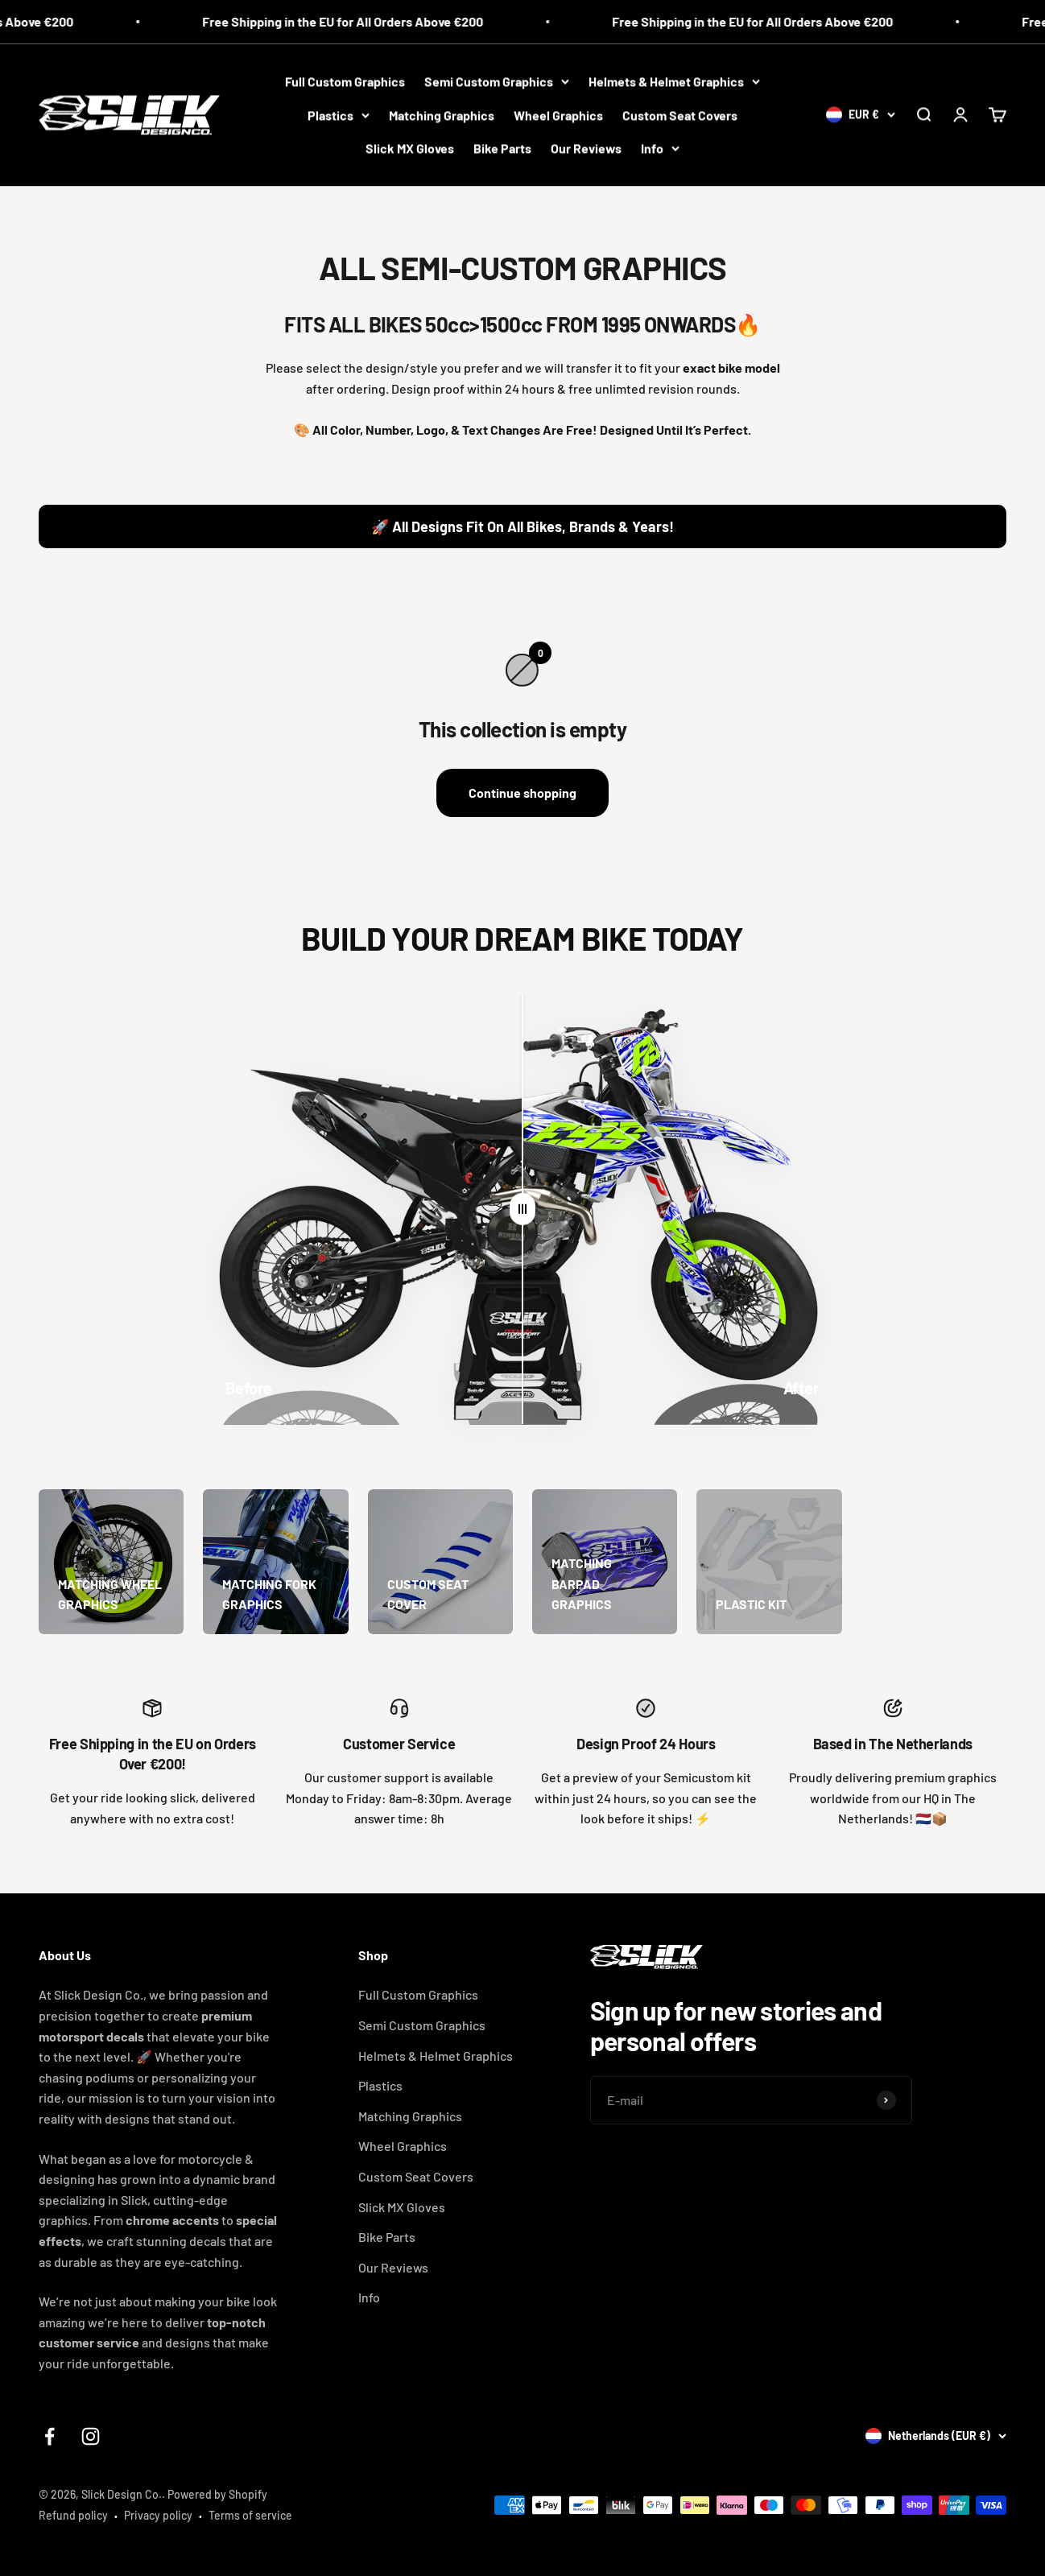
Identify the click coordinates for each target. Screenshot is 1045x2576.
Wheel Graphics (558, 114)
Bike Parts (502, 147)
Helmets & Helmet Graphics (674, 81)
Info (660, 147)
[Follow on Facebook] (49, 2436)
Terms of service (250, 2515)
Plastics (339, 114)
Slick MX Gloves (410, 147)
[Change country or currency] (860, 114)
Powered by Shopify (217, 2494)
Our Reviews (586, 147)
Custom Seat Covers (679, 114)
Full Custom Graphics (345, 81)
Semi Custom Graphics (496, 81)
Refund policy (73, 2515)
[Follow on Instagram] (90, 2436)
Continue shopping (522, 792)
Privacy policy (158, 2515)
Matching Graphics (441, 114)
